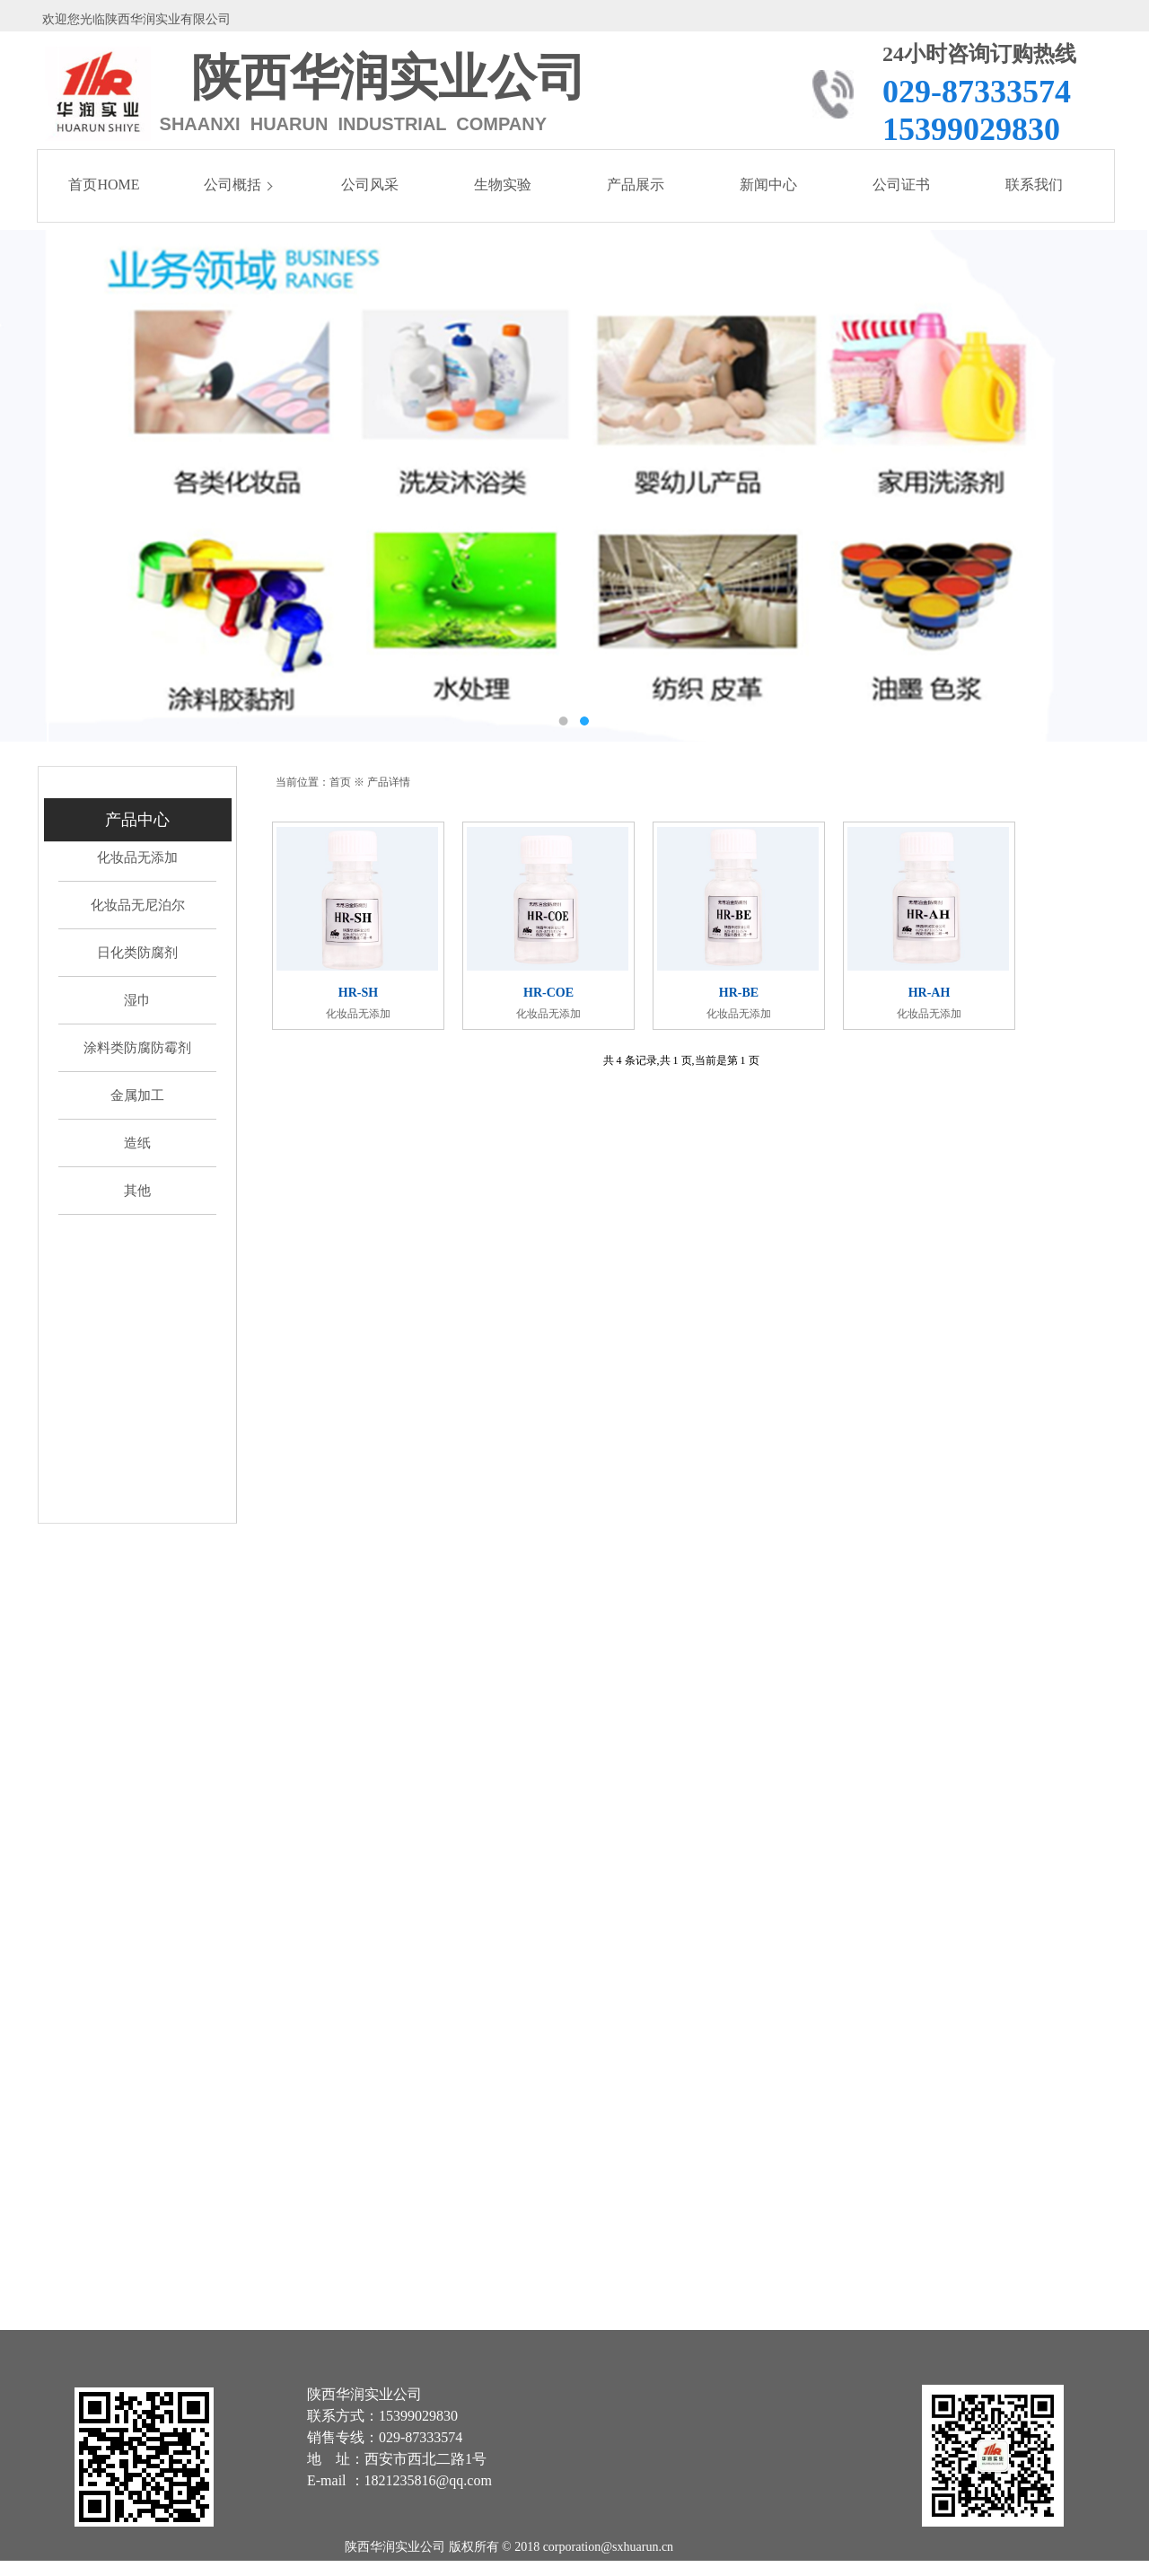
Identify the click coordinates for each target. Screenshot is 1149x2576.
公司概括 (232, 185)
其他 (137, 1190)
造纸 (137, 1143)
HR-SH (358, 993)
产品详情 (388, 782)
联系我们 (1034, 185)
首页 (340, 782)
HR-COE (548, 993)
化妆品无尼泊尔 (138, 905)
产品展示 (635, 185)
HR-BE (739, 993)
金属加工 (137, 1095)
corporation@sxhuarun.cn (608, 2547)
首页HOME (103, 185)
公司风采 (370, 185)
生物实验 (502, 185)
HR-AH (929, 993)
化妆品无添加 (137, 857)
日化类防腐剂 (137, 952)
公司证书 (901, 185)
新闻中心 (768, 185)
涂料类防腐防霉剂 (137, 1048)
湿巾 (137, 1000)
